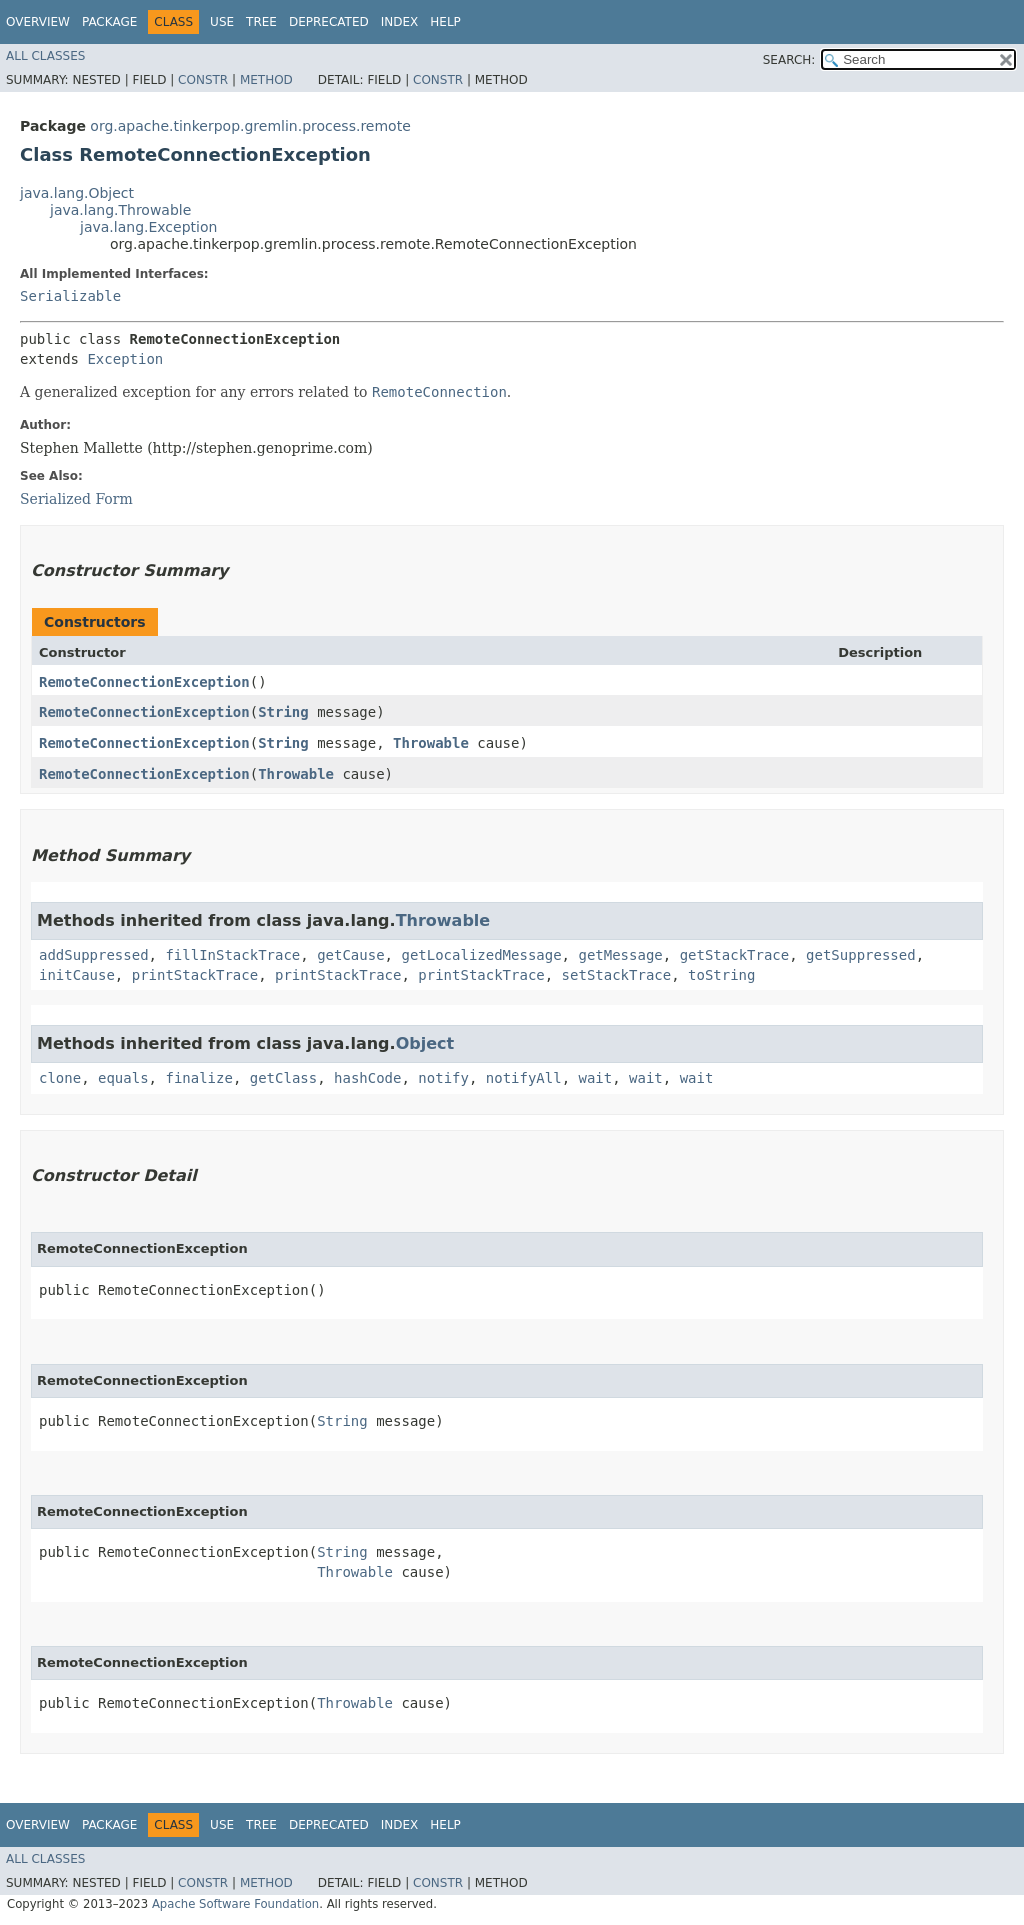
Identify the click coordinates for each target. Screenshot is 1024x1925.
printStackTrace (195, 975)
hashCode (367, 1078)
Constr (203, 80)
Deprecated (329, 22)
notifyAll (524, 1078)
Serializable (70, 296)
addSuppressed (94, 955)
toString (721, 975)
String (283, 712)
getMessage (620, 955)
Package (109, 22)
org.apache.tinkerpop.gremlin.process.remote (250, 126)
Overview (38, 22)
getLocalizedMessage (481, 955)
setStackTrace (617, 975)
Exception (125, 359)
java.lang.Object (77, 193)
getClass (283, 1078)
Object (425, 1043)
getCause (350, 955)
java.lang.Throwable (120, 210)
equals (123, 1078)
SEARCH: (789, 60)
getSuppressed (861, 955)
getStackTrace (735, 955)
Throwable (431, 743)
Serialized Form (76, 499)
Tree (261, 22)
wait (596, 1078)
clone (60, 1078)
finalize (198, 1078)
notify (443, 1078)
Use (222, 22)
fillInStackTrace (232, 955)
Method (266, 80)
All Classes (45, 56)
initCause (77, 975)
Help (445, 22)
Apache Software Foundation (235, 1904)
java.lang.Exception (148, 227)
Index (400, 22)
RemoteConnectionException (144, 682)
